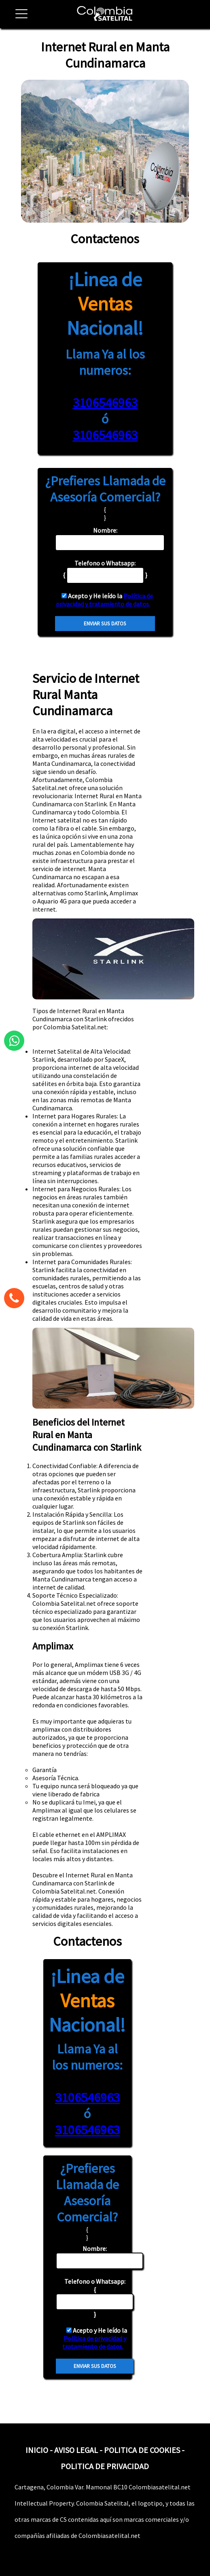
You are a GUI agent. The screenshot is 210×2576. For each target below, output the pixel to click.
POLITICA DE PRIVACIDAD (105, 2466)
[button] (18, 18)
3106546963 (105, 403)
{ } (95, 2297)
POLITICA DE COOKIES (142, 2450)
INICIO (36, 2450)
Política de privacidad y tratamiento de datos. (104, 600)
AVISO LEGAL (76, 2450)
